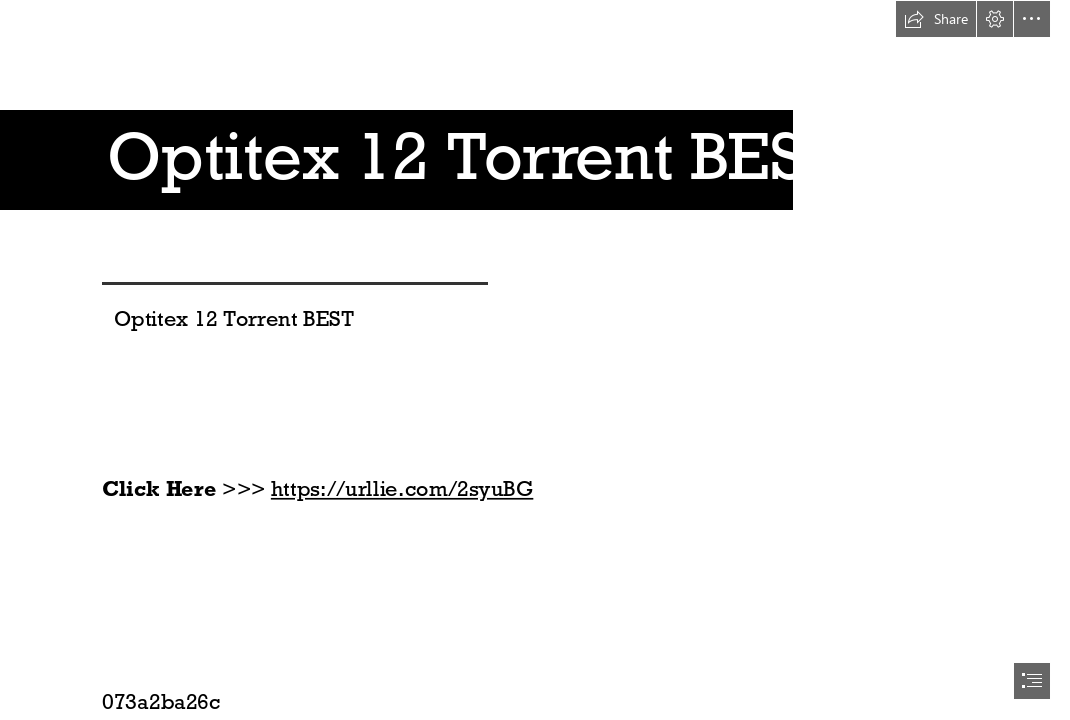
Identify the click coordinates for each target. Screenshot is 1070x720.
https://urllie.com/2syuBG (402, 488)
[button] (936, 19)
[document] (535, 360)
